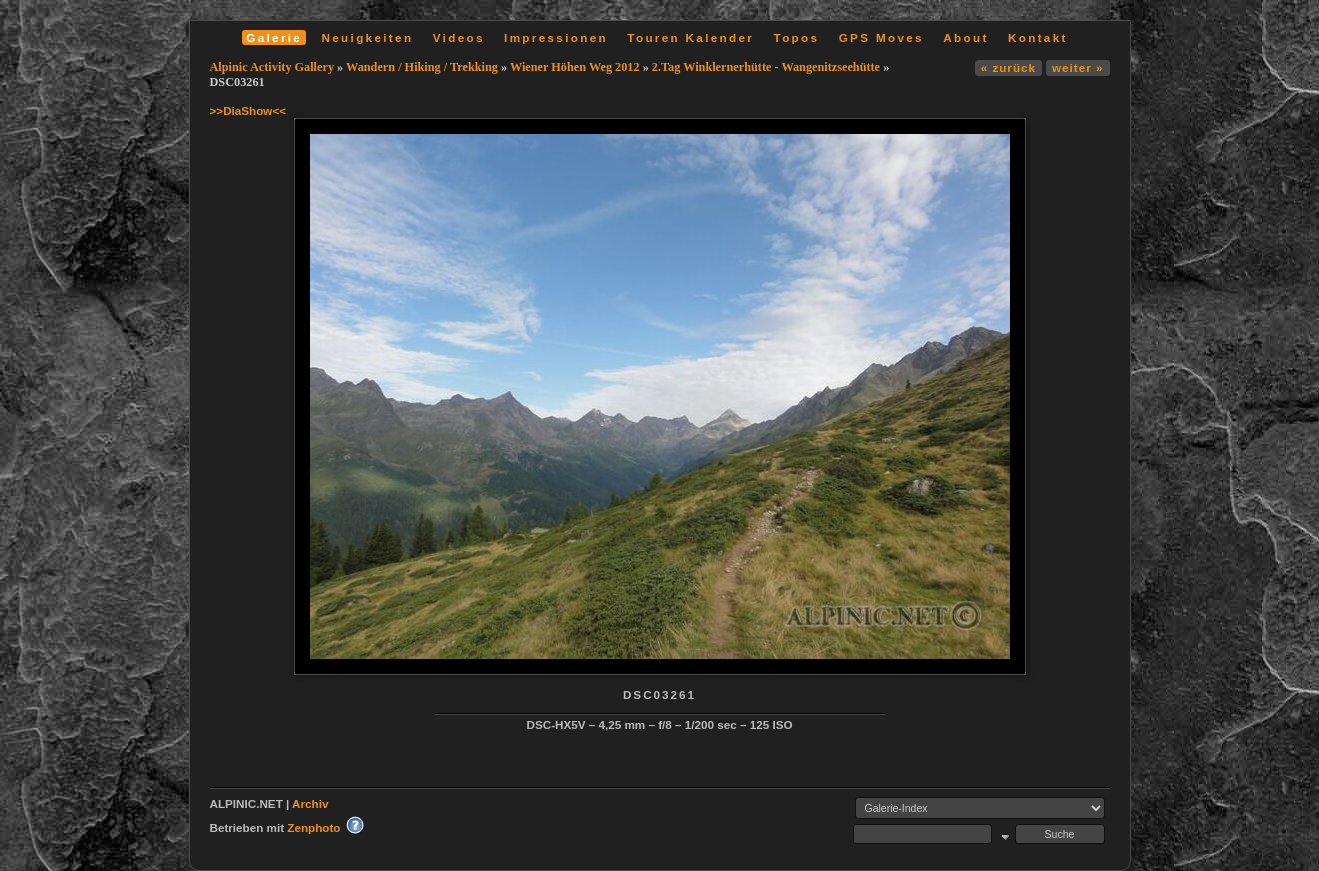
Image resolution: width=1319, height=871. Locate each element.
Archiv (310, 803)
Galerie (274, 37)
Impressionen (556, 37)
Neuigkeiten (368, 37)
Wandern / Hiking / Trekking (422, 67)
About (965, 37)
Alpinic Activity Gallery (272, 67)
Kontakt (1038, 37)
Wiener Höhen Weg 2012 (575, 67)
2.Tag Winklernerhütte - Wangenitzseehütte (766, 67)
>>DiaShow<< (248, 110)
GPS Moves (881, 37)
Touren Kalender (690, 37)
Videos (459, 37)
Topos (797, 37)
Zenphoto (313, 827)
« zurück (1008, 67)
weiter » (1077, 67)
